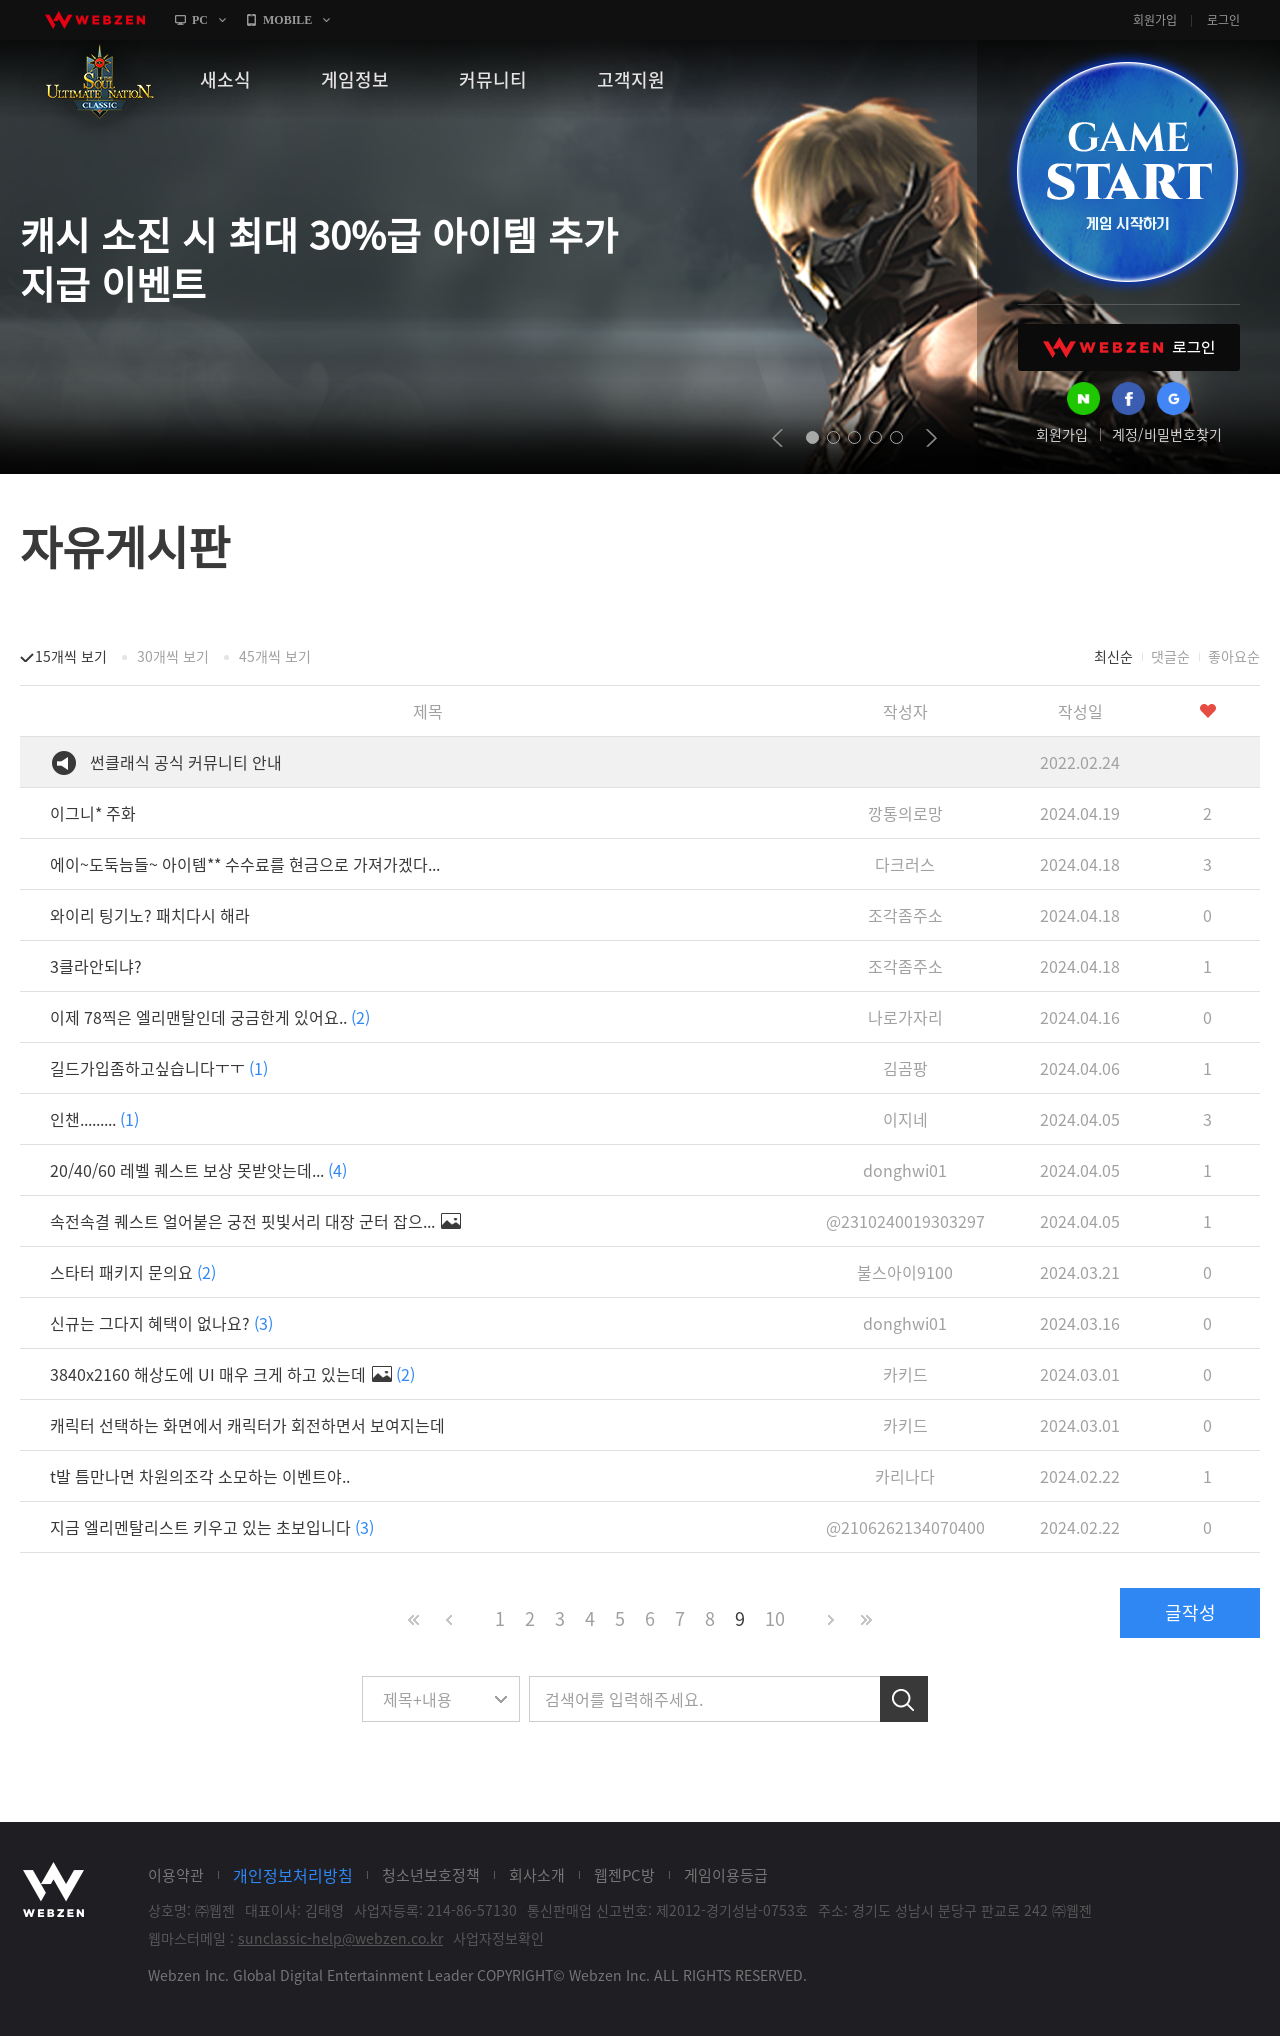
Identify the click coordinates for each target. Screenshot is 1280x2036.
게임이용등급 (726, 1875)
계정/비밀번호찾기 (1167, 434)
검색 (904, 1699)
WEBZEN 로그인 (1129, 347)
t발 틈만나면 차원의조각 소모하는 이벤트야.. (200, 1476)
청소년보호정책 (431, 1875)
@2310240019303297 (905, 1221)
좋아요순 (1234, 656)
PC (200, 20)
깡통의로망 (905, 813)
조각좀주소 (905, 915)
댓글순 (1170, 656)
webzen (95, 20)
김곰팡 (905, 1068)
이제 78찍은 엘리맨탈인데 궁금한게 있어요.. (210, 1017)
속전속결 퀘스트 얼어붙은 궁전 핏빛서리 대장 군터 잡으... (255, 1221)
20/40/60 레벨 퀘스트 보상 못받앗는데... (198, 1170)
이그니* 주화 (93, 813)
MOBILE (287, 20)
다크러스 (905, 864)
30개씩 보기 (173, 656)
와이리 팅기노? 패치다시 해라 (150, 915)
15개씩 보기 (71, 656)
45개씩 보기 (275, 656)
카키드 (905, 1374)
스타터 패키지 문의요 (133, 1272)
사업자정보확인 (498, 1938)
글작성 (1190, 1612)
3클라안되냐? (96, 966)
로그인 (1223, 20)
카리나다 (905, 1476)
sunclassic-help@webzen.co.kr (340, 1938)
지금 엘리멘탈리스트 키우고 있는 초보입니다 (212, 1527)
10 (775, 1618)
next (931, 438)
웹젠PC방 (624, 1875)
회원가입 (1155, 20)
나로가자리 (905, 1017)
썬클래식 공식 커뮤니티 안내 (186, 762)
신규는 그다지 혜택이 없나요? (161, 1323)
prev (777, 438)
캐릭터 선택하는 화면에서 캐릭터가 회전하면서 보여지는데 (247, 1425)
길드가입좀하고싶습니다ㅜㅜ (159, 1068)
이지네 (905, 1119)
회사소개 (537, 1875)
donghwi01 (905, 1170)
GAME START (1127, 172)
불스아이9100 (905, 1272)
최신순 (1113, 656)
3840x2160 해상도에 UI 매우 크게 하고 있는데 (232, 1374)
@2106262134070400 (905, 1527)
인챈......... (94, 1119)
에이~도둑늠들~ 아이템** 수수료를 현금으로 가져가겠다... (245, 864)
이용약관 (176, 1875)
